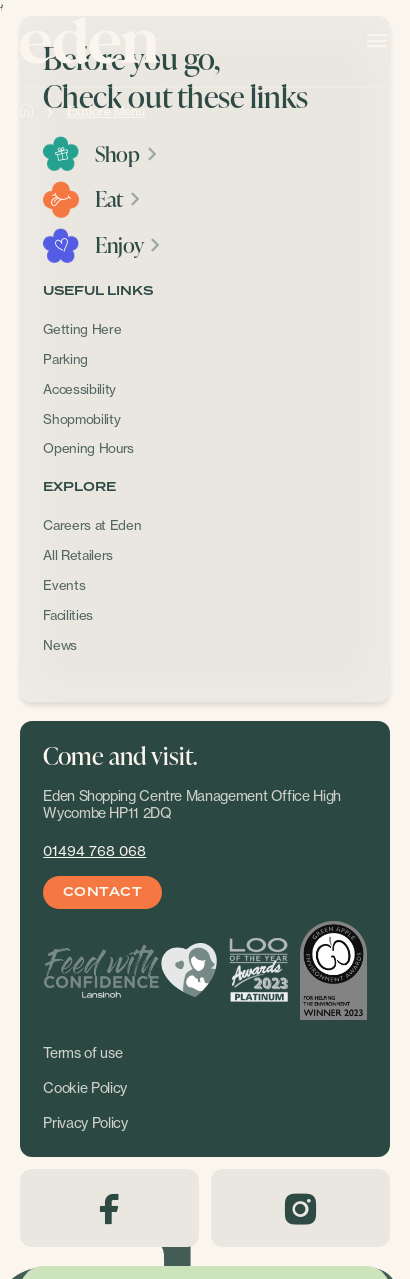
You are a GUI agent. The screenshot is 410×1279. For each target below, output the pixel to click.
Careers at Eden (92, 525)
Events (64, 585)
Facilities (68, 615)
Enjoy (128, 245)
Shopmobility (81, 419)
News (60, 645)
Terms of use (82, 1053)
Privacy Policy (85, 1123)
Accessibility (79, 389)
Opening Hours (88, 448)
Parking (65, 359)
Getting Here (82, 329)
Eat (118, 199)
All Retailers (78, 555)
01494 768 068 (94, 851)
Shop (126, 154)
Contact (102, 892)
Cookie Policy (85, 1088)
